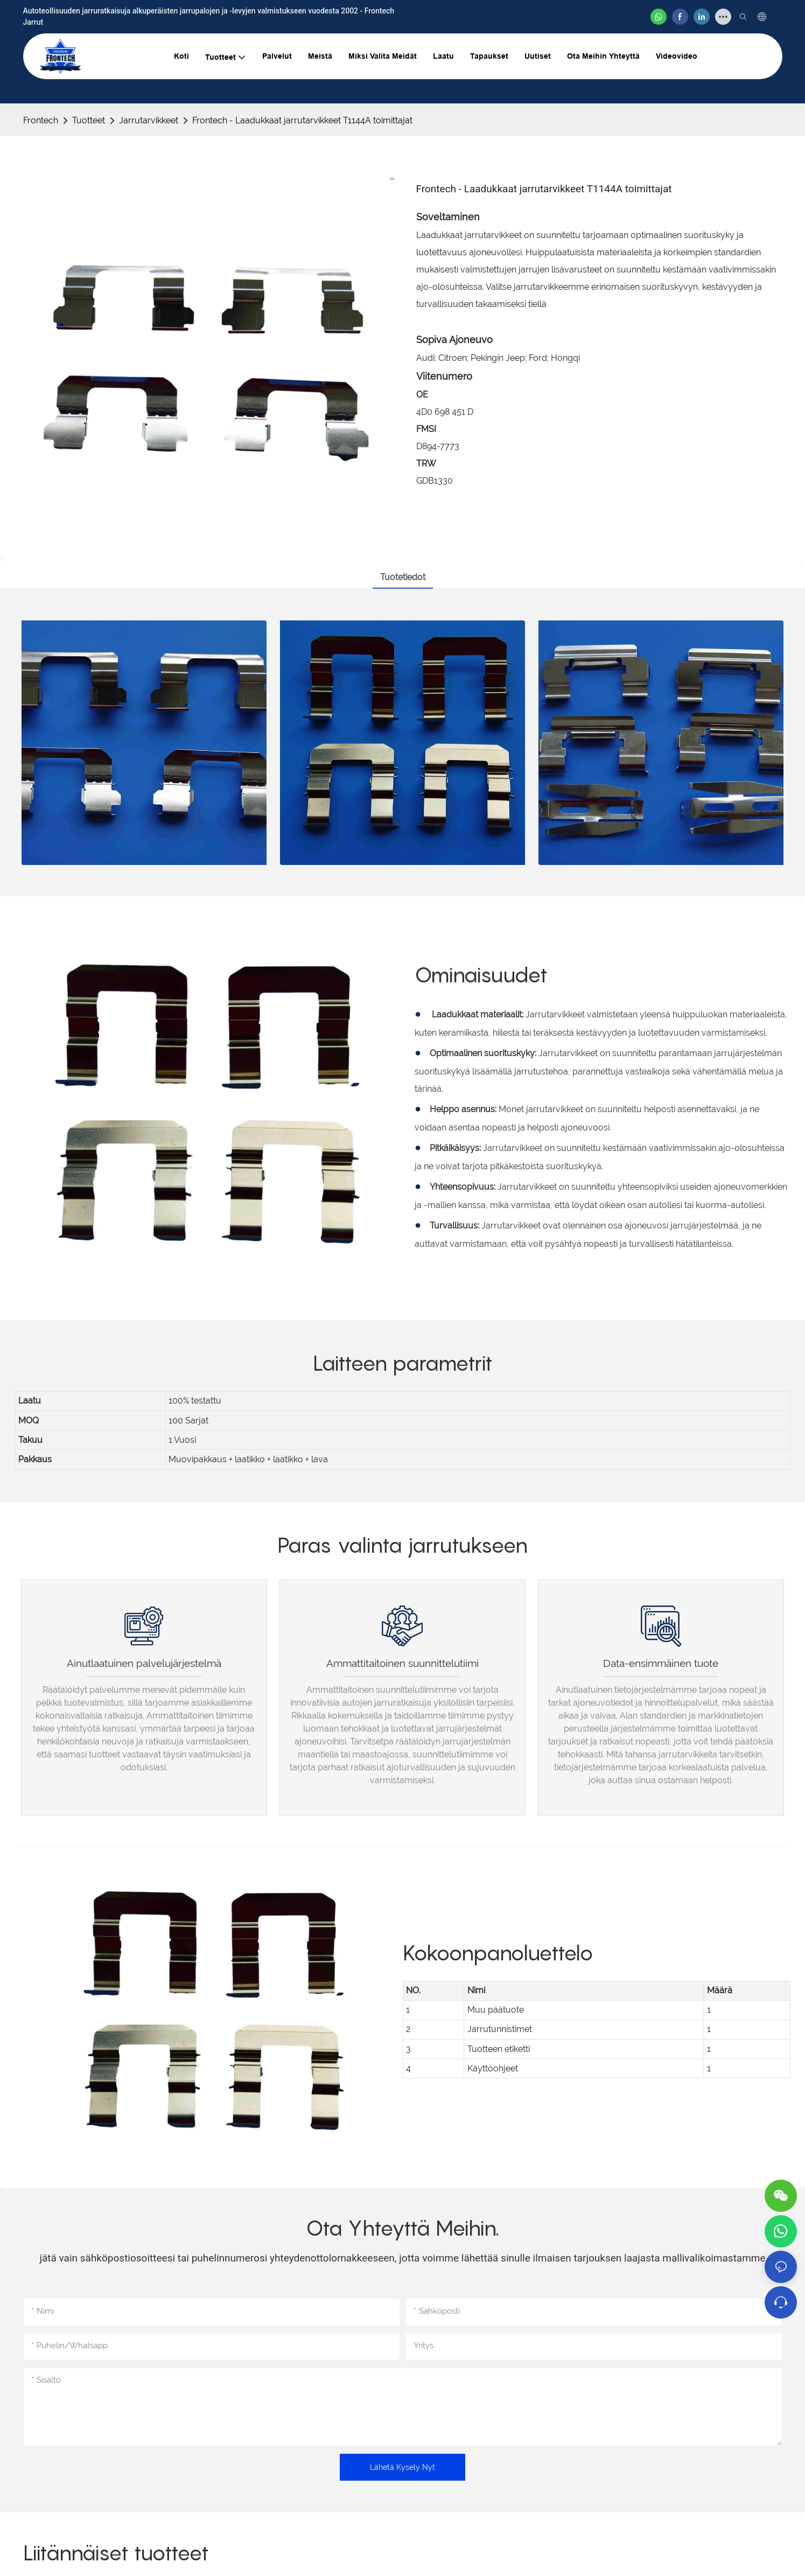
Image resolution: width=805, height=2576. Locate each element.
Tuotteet (88, 120)
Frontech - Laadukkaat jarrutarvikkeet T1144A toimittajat (302, 120)
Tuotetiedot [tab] (402, 577)
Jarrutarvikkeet (148, 120)
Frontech (40, 120)
